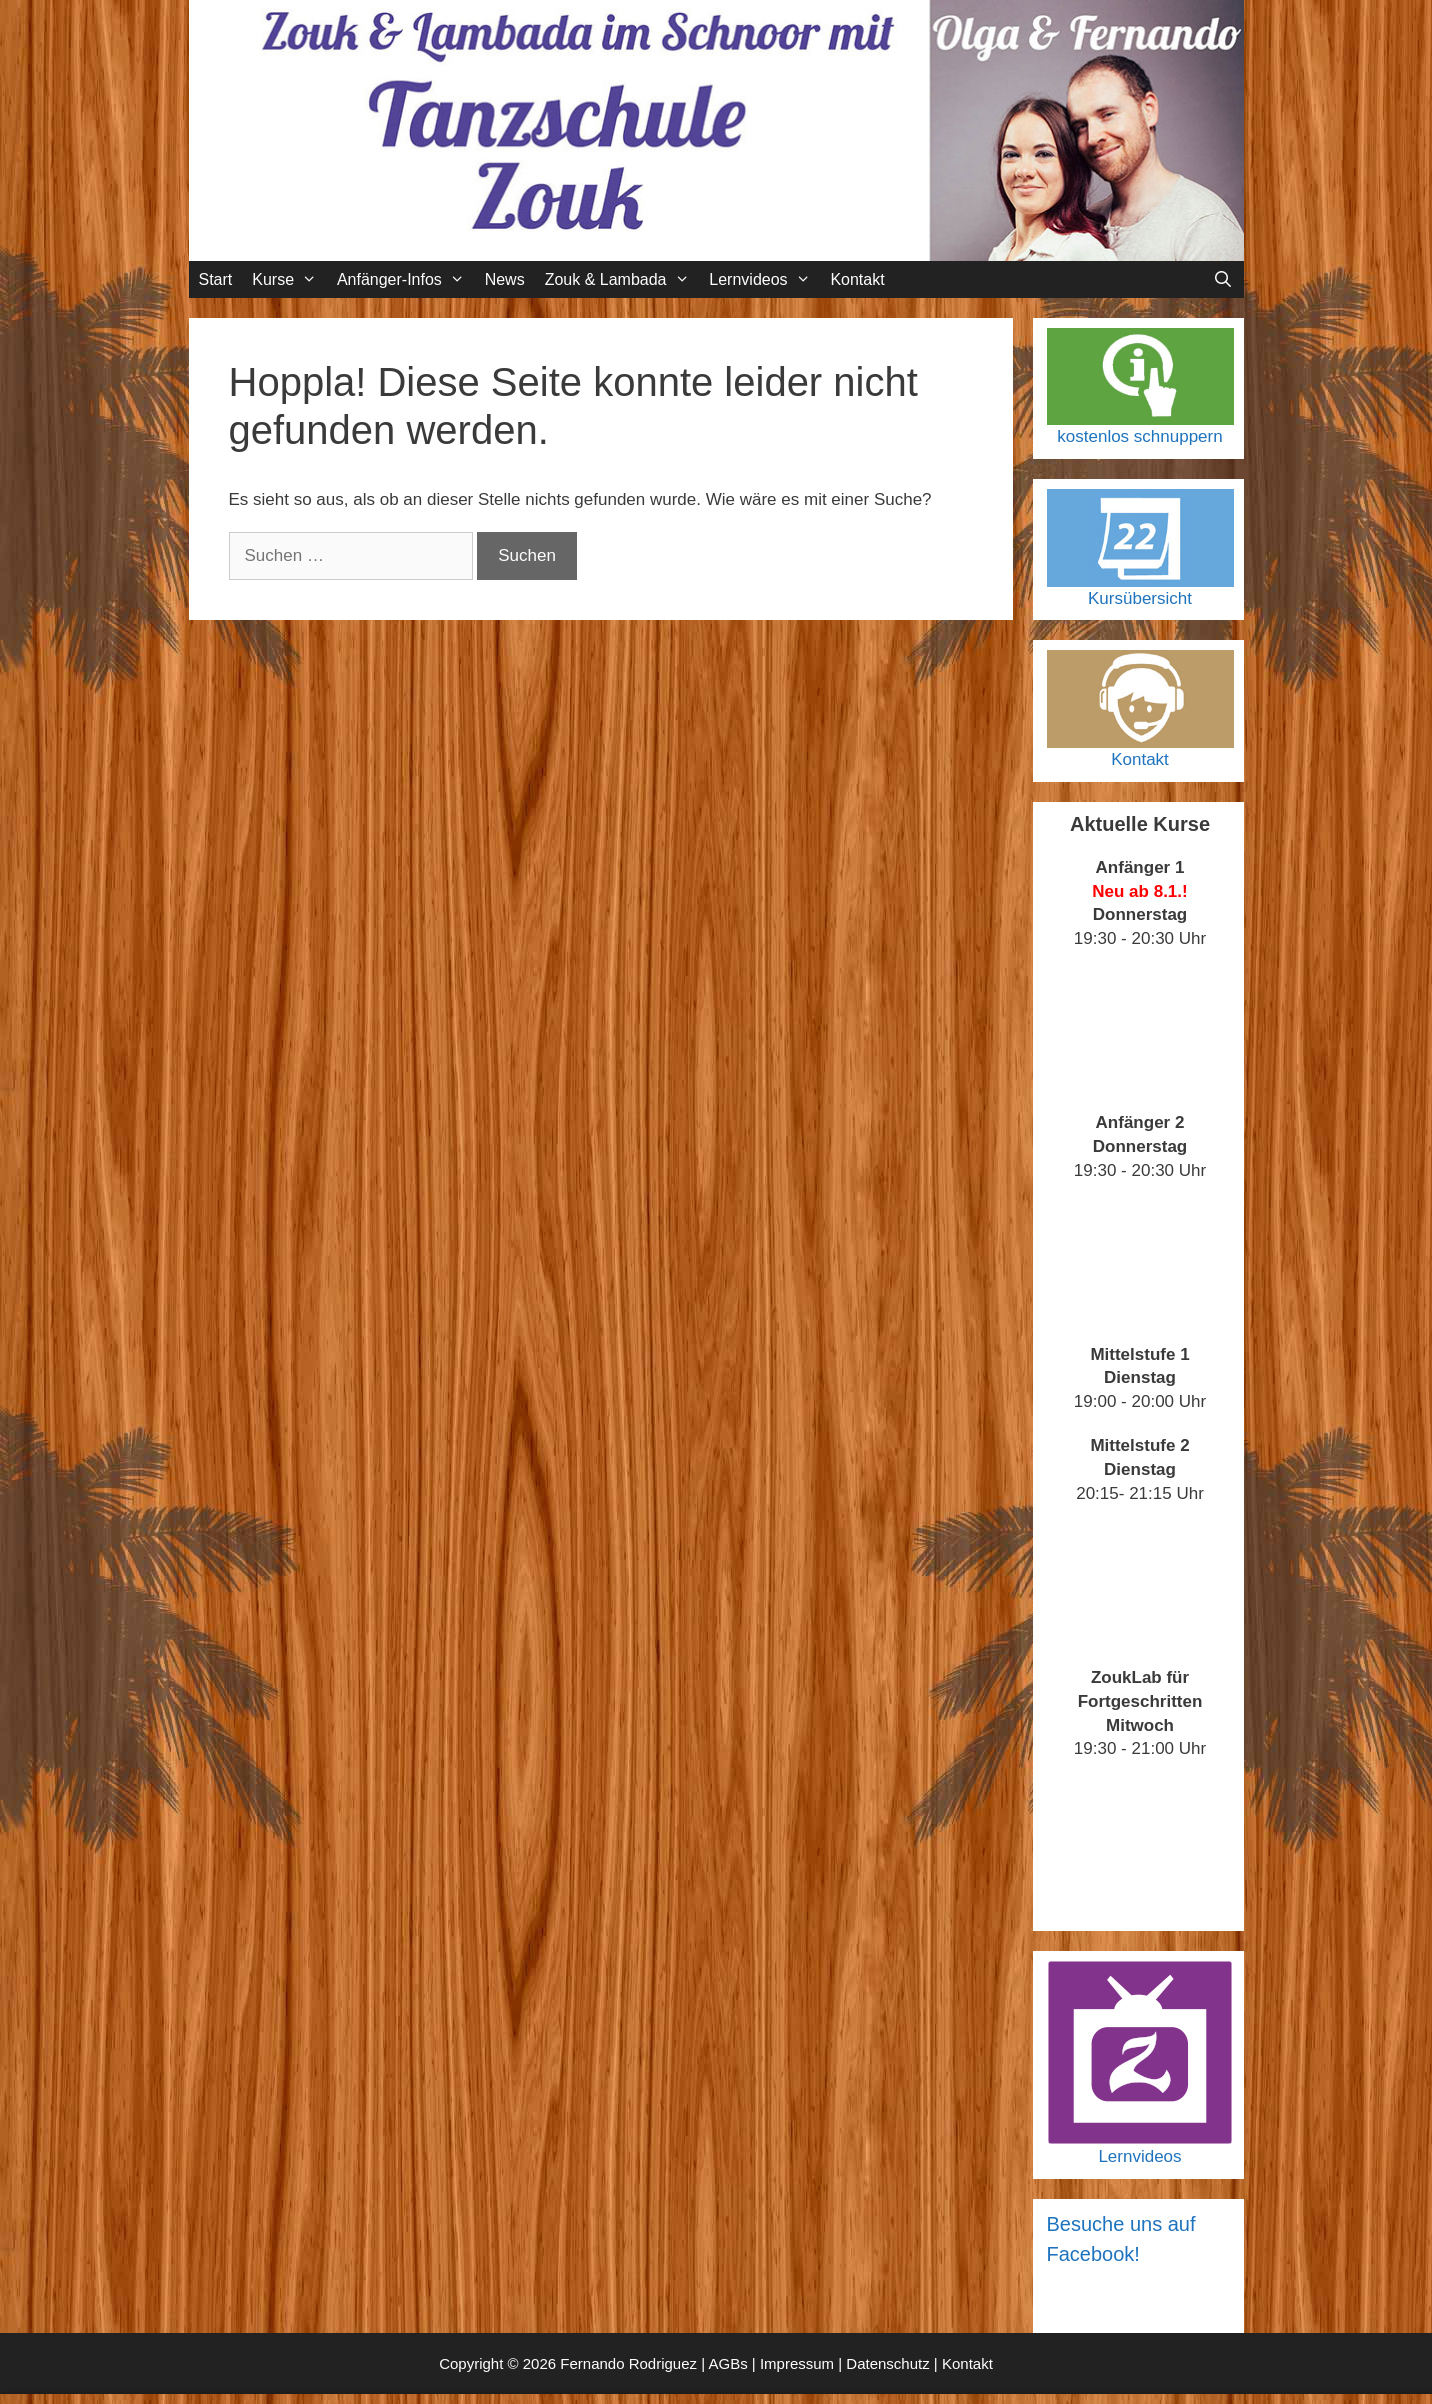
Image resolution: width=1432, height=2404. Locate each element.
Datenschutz (887, 2363)
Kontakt (857, 279)
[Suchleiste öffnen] (1223, 279)
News (505, 279)
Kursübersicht (1140, 598)
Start (216, 279)
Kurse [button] (289, 279)
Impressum (797, 2363)
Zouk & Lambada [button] (622, 279)
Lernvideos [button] (764, 279)
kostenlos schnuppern (1139, 436)
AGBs (727, 2363)
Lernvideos (1139, 2156)
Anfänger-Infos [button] (406, 279)
